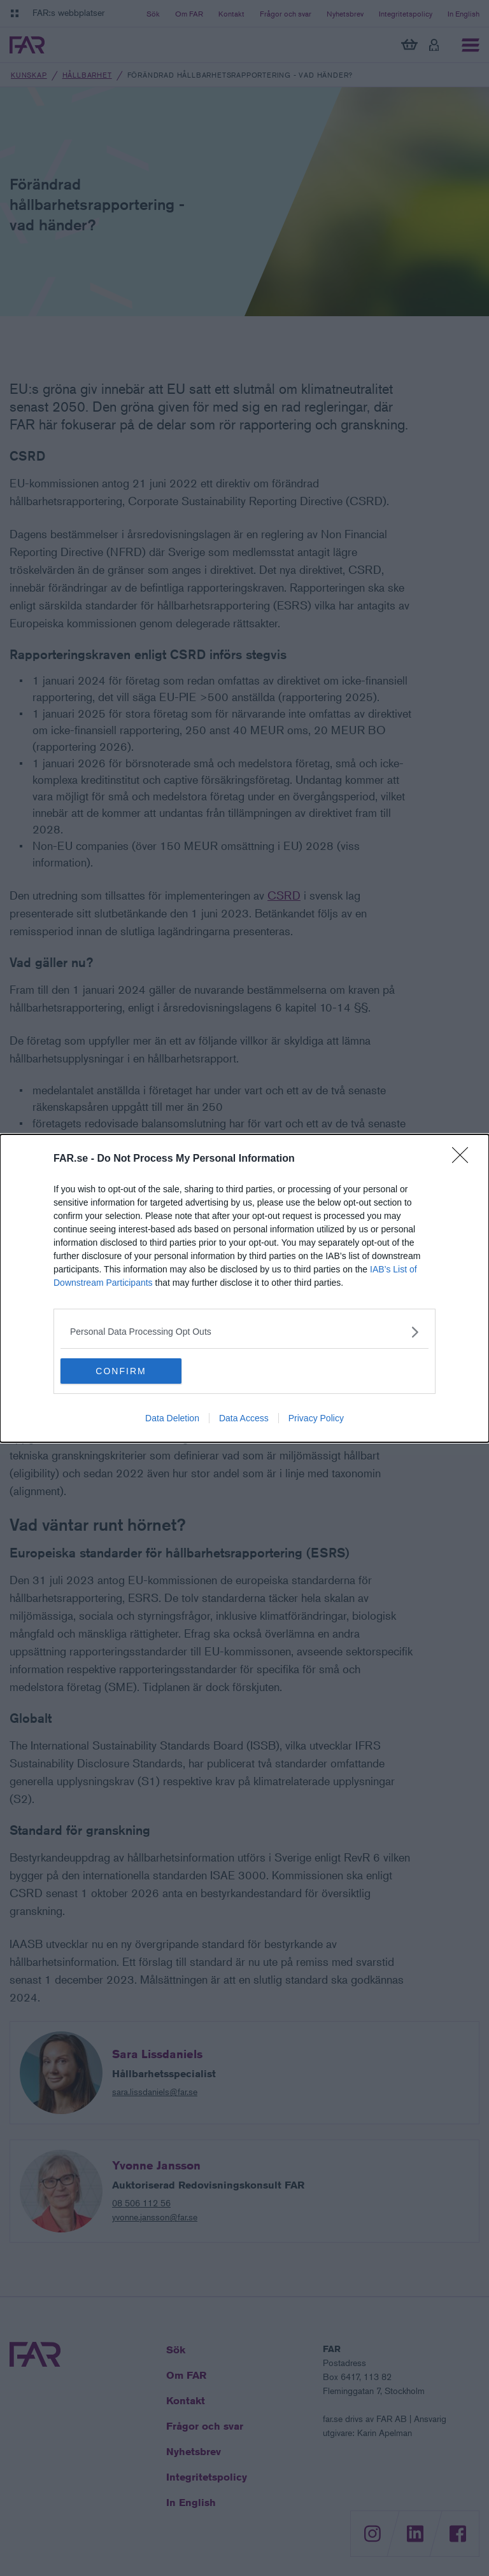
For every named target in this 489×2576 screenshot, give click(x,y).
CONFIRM (121, 1371)
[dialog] (244, 1288)
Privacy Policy (316, 1418)
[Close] (464, 1159)
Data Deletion (172, 1418)
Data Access (244, 1418)
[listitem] (244, 1332)
